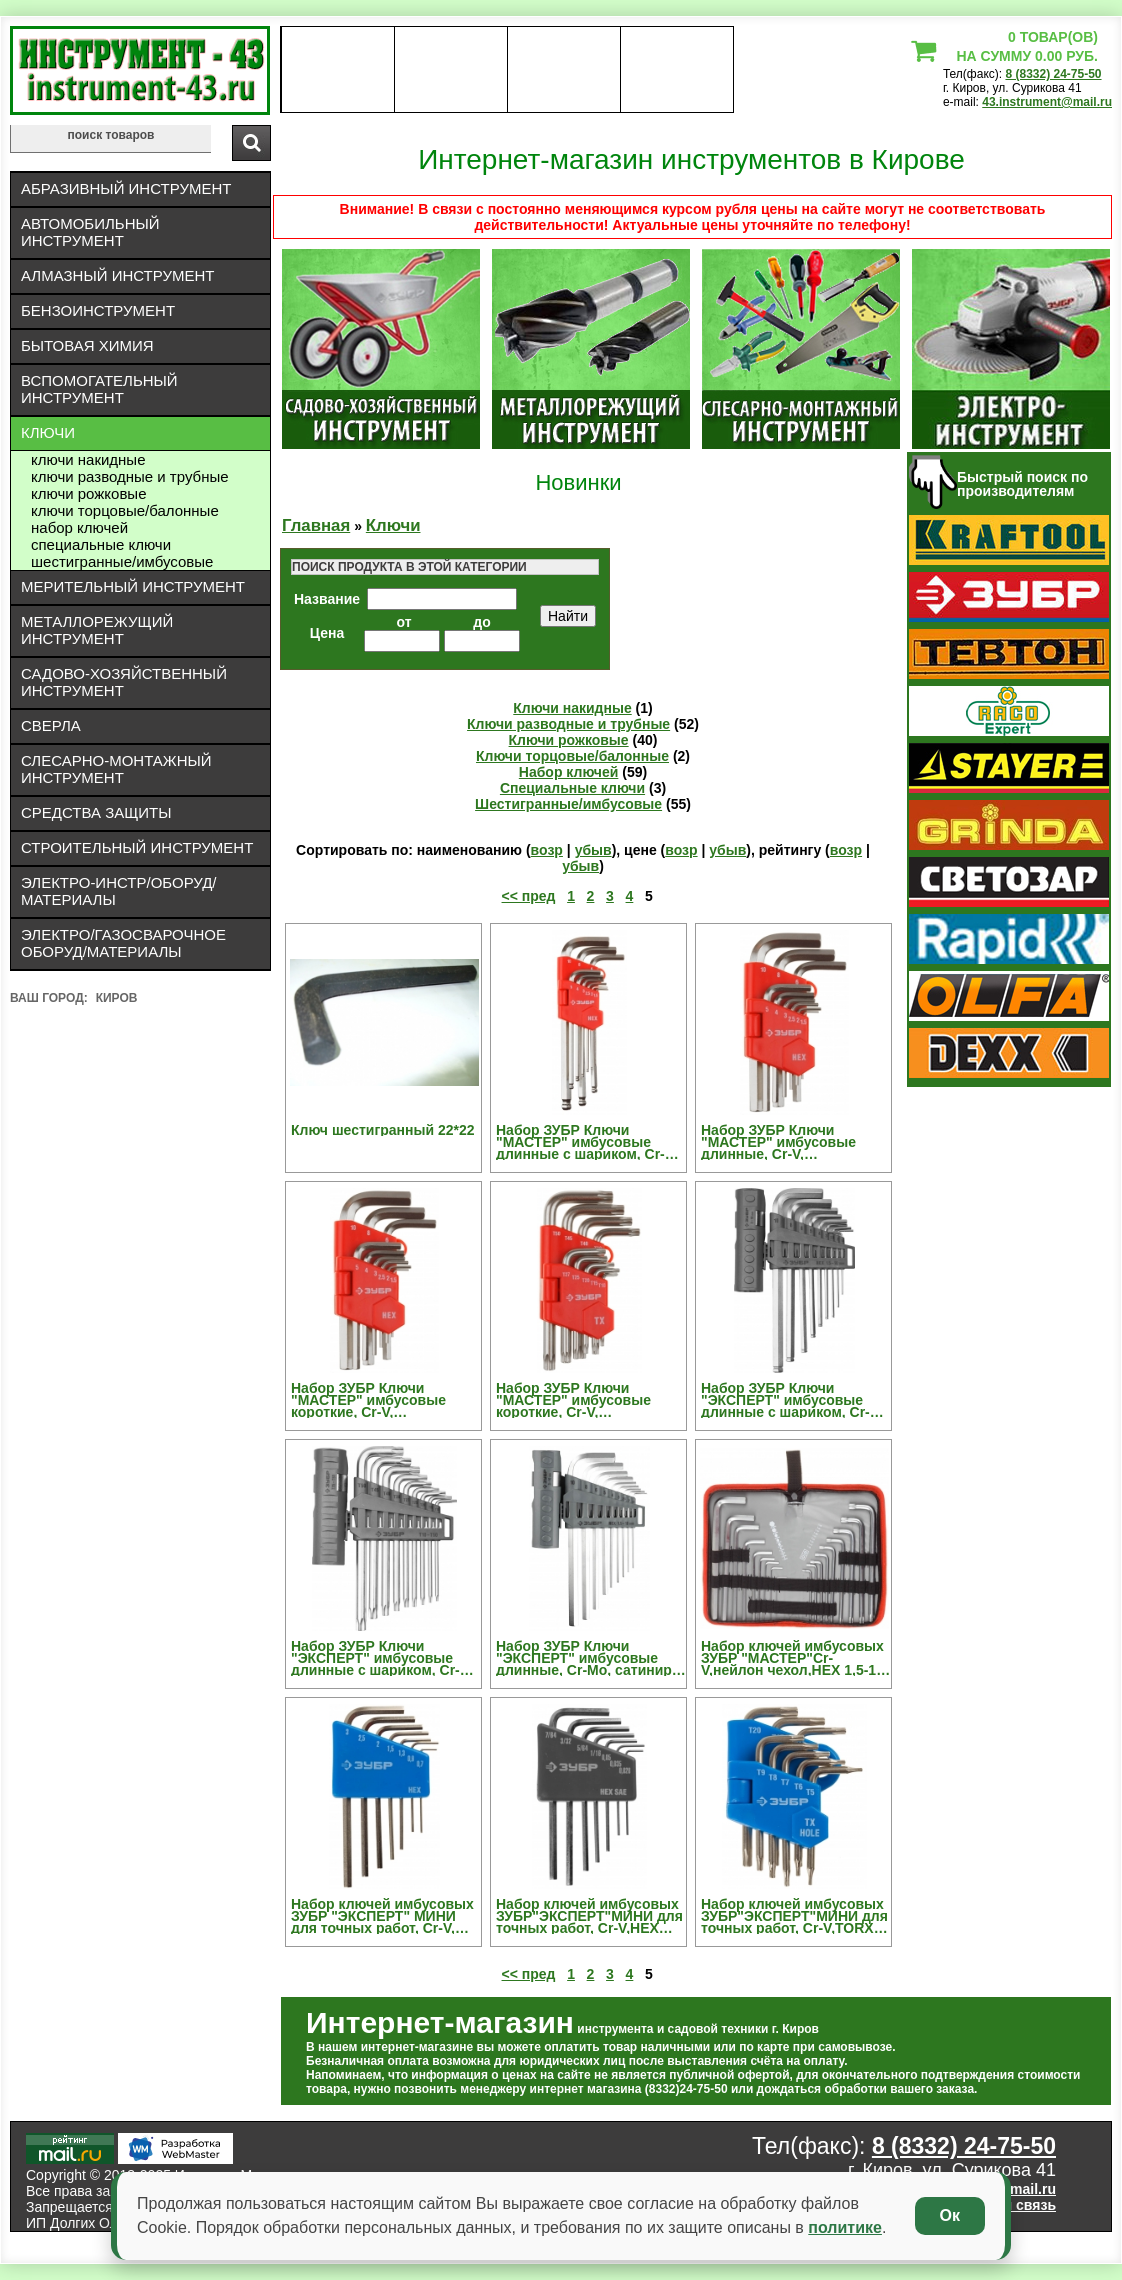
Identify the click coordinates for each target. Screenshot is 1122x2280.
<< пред (529, 896)
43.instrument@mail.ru (1047, 102)
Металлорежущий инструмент (97, 630)
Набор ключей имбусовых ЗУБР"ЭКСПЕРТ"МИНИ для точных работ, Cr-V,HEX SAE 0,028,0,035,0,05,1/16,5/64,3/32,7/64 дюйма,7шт (591, 1916)
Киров (117, 998)
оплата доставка (451, 70)
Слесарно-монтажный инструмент (116, 769)
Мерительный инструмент (133, 586)
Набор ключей (79, 527)
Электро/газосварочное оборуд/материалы (123, 943)
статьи (676, 70)
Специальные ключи (101, 544)
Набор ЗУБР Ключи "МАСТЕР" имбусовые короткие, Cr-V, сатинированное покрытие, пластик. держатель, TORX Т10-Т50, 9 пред (587, 1400)
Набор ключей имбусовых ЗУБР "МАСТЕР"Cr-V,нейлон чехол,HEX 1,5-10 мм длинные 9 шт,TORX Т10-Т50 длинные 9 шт (792, 1658)
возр (547, 850)
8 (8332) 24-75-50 (1053, 74)
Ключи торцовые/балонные (125, 510)
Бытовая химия (87, 345)
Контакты (564, 70)
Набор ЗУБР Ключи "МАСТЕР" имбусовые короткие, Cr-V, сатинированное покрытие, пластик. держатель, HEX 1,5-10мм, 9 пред (381, 1400)
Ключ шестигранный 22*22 (383, 1130)
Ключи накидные (88, 459)
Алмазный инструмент (117, 275)
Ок (950, 2215)
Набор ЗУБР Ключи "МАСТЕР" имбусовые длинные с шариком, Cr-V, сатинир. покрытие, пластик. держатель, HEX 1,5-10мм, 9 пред (586, 1142)
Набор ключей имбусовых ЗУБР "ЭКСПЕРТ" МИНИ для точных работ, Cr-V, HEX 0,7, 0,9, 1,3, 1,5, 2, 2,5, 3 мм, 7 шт (382, 1916)
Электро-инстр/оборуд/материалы (119, 891)
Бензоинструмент (98, 310)
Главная (316, 525)
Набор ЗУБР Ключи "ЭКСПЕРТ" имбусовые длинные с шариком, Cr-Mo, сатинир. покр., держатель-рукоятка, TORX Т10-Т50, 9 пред (384, 1658)
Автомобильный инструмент (90, 232)
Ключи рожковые (88, 493)
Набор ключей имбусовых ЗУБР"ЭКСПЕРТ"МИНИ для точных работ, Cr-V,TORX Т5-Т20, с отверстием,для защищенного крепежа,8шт (794, 1916)
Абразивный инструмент (126, 188)
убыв (593, 850)
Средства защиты (96, 812)
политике (845, 2227)
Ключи (48, 432)
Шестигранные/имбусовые (122, 561)
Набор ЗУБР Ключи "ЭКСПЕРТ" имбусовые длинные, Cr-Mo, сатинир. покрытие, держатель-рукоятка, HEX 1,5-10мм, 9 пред (586, 1658)
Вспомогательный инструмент (99, 389)
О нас (337, 70)
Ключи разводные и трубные (130, 476)
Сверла (51, 725)
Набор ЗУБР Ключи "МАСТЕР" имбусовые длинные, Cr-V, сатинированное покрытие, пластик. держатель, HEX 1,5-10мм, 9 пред (791, 1142)
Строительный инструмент (137, 847)
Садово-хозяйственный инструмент (124, 682)
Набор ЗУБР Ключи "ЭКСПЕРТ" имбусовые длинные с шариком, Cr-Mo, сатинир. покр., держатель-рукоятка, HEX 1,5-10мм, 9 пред (789, 1400)
